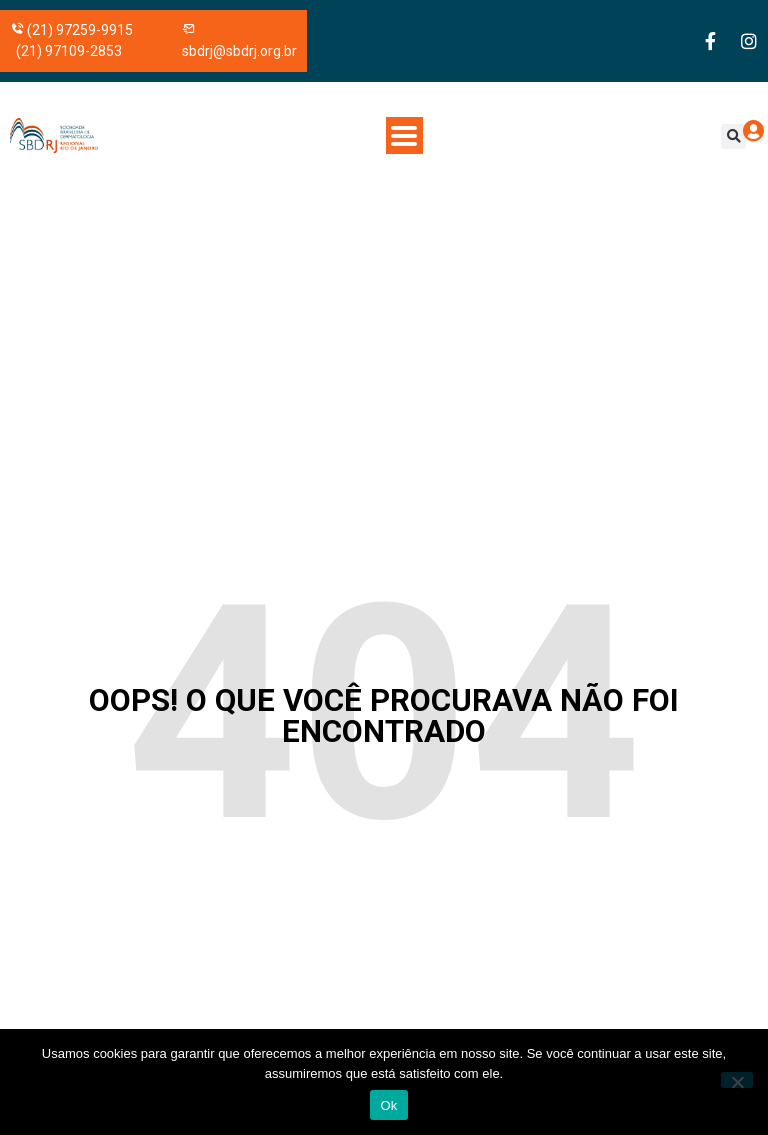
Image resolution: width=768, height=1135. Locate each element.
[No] (737, 1080)
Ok (388, 1105)
